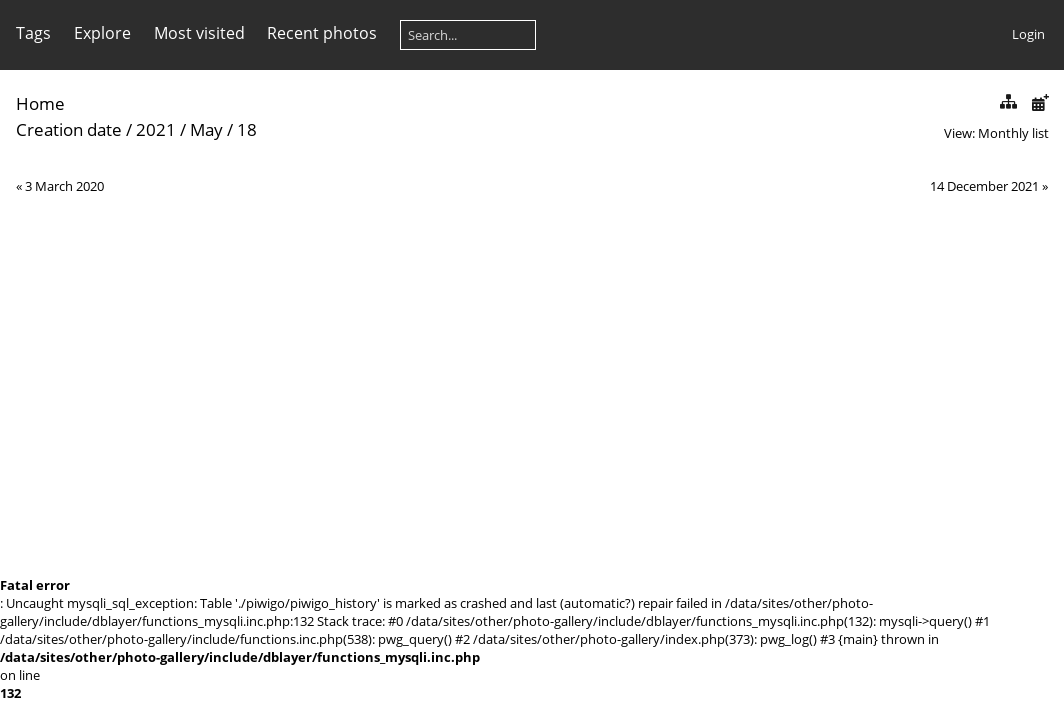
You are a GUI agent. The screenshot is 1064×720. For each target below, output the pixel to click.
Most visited (199, 33)
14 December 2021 (984, 186)
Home (40, 103)
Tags (33, 33)
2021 (156, 129)
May (206, 129)
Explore (102, 33)
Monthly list (1013, 133)
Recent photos (322, 33)
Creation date (69, 129)
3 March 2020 (64, 186)
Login (1028, 34)
